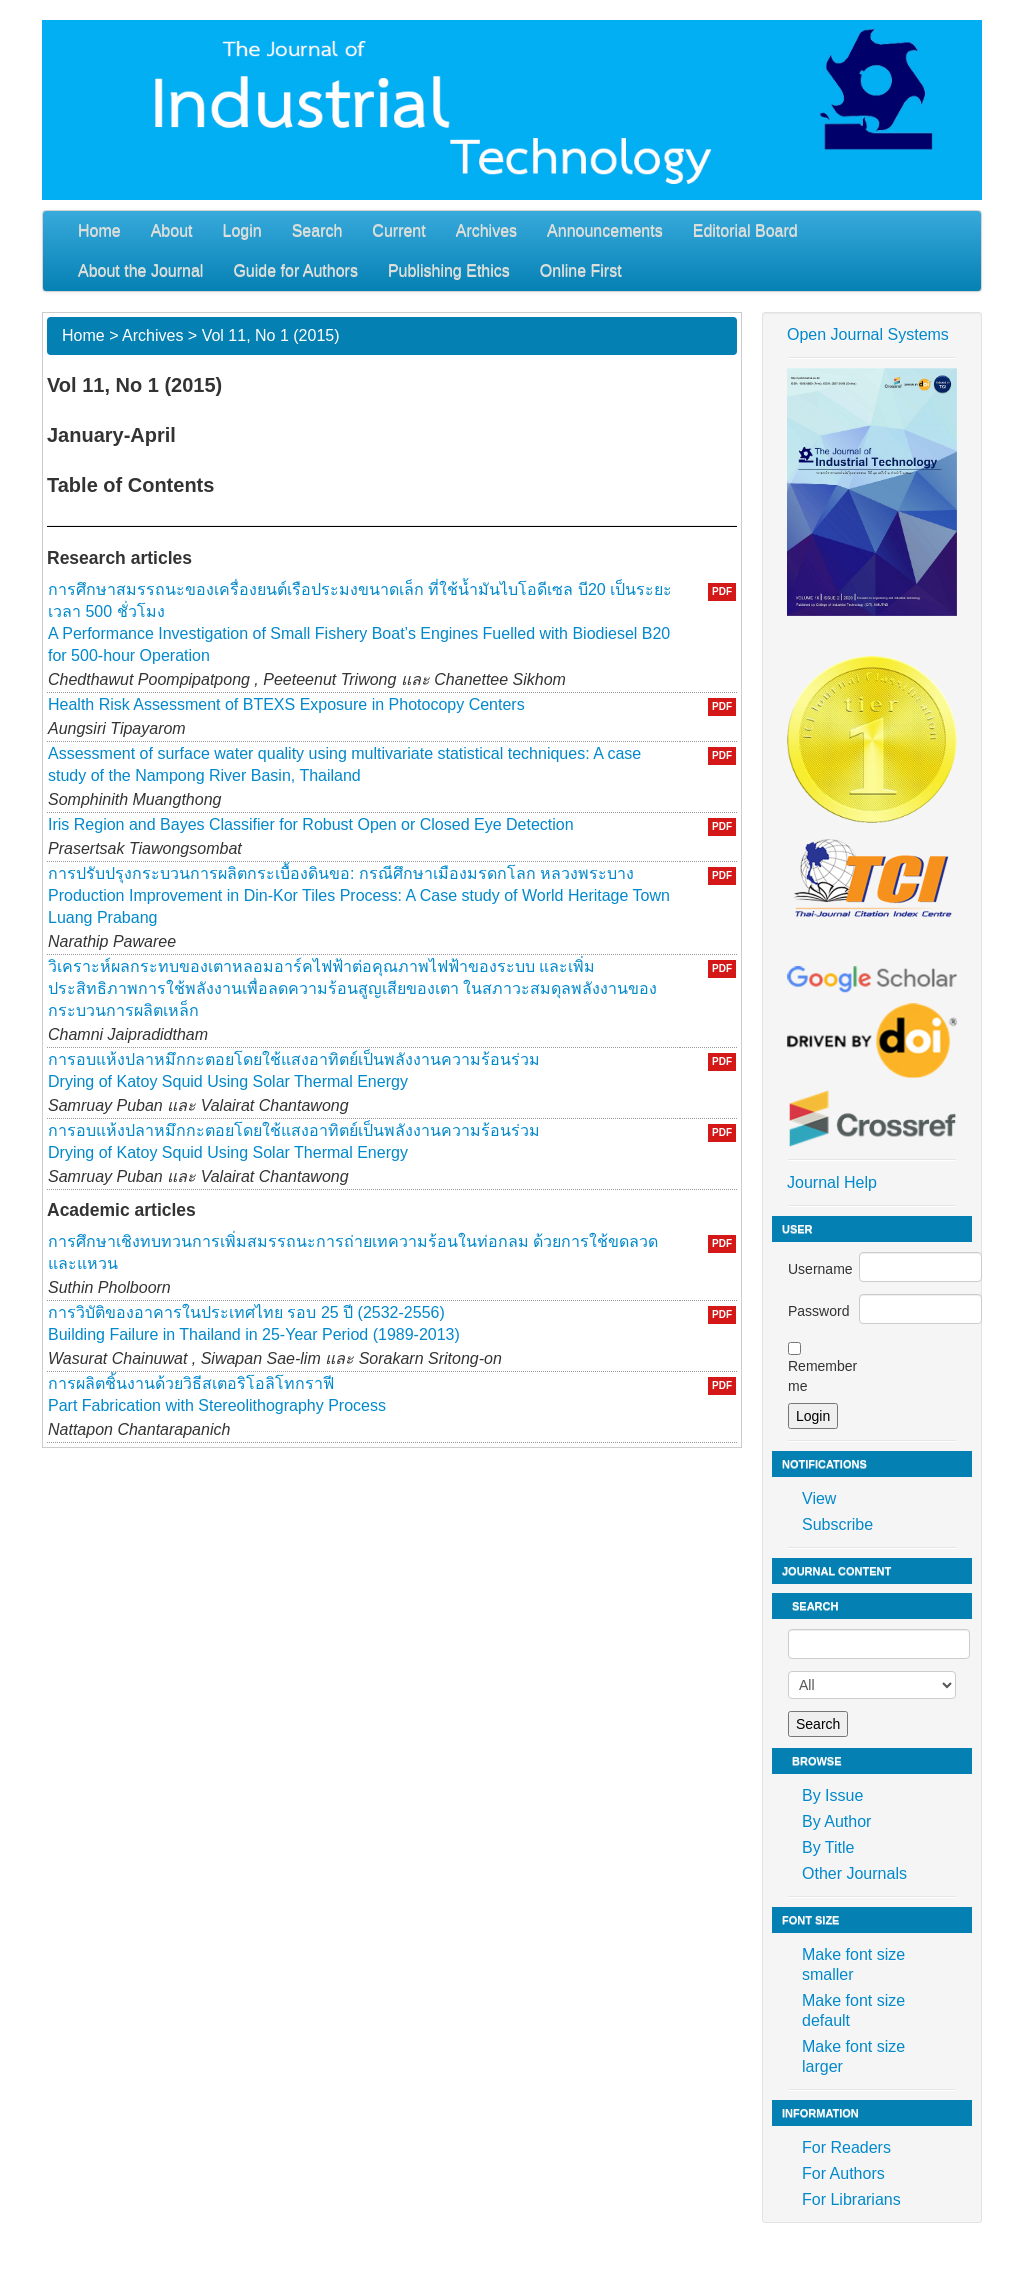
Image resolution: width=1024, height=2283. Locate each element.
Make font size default (853, 2010)
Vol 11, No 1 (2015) (271, 335)
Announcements (605, 230)
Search (317, 230)
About (172, 230)
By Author (836, 1821)
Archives (486, 230)
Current (398, 230)
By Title (828, 1847)
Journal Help (832, 1182)
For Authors (843, 2173)
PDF (722, 591)
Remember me (822, 1376)
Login (242, 230)
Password (818, 1311)
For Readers (846, 2147)
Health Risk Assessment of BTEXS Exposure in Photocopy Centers (286, 704)
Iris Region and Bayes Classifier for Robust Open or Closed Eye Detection (311, 824)
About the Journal (140, 270)
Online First (581, 270)
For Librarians (851, 2199)
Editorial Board (745, 230)
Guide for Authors (295, 270)
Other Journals (854, 1873)
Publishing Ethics (449, 270)
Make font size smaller (853, 1964)
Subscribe (837, 1524)
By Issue (832, 1795)
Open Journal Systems (868, 334)
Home (99, 230)
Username (820, 1269)
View (819, 1498)
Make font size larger (853, 2056)
